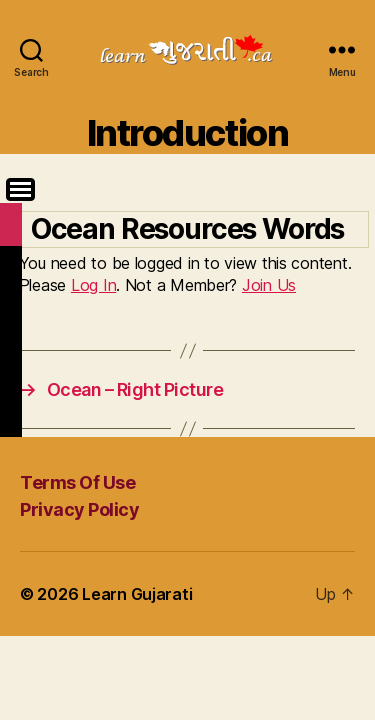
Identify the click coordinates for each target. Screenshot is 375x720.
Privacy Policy (79, 509)
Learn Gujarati (137, 594)
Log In (93, 285)
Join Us (269, 285)
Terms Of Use (77, 482)
